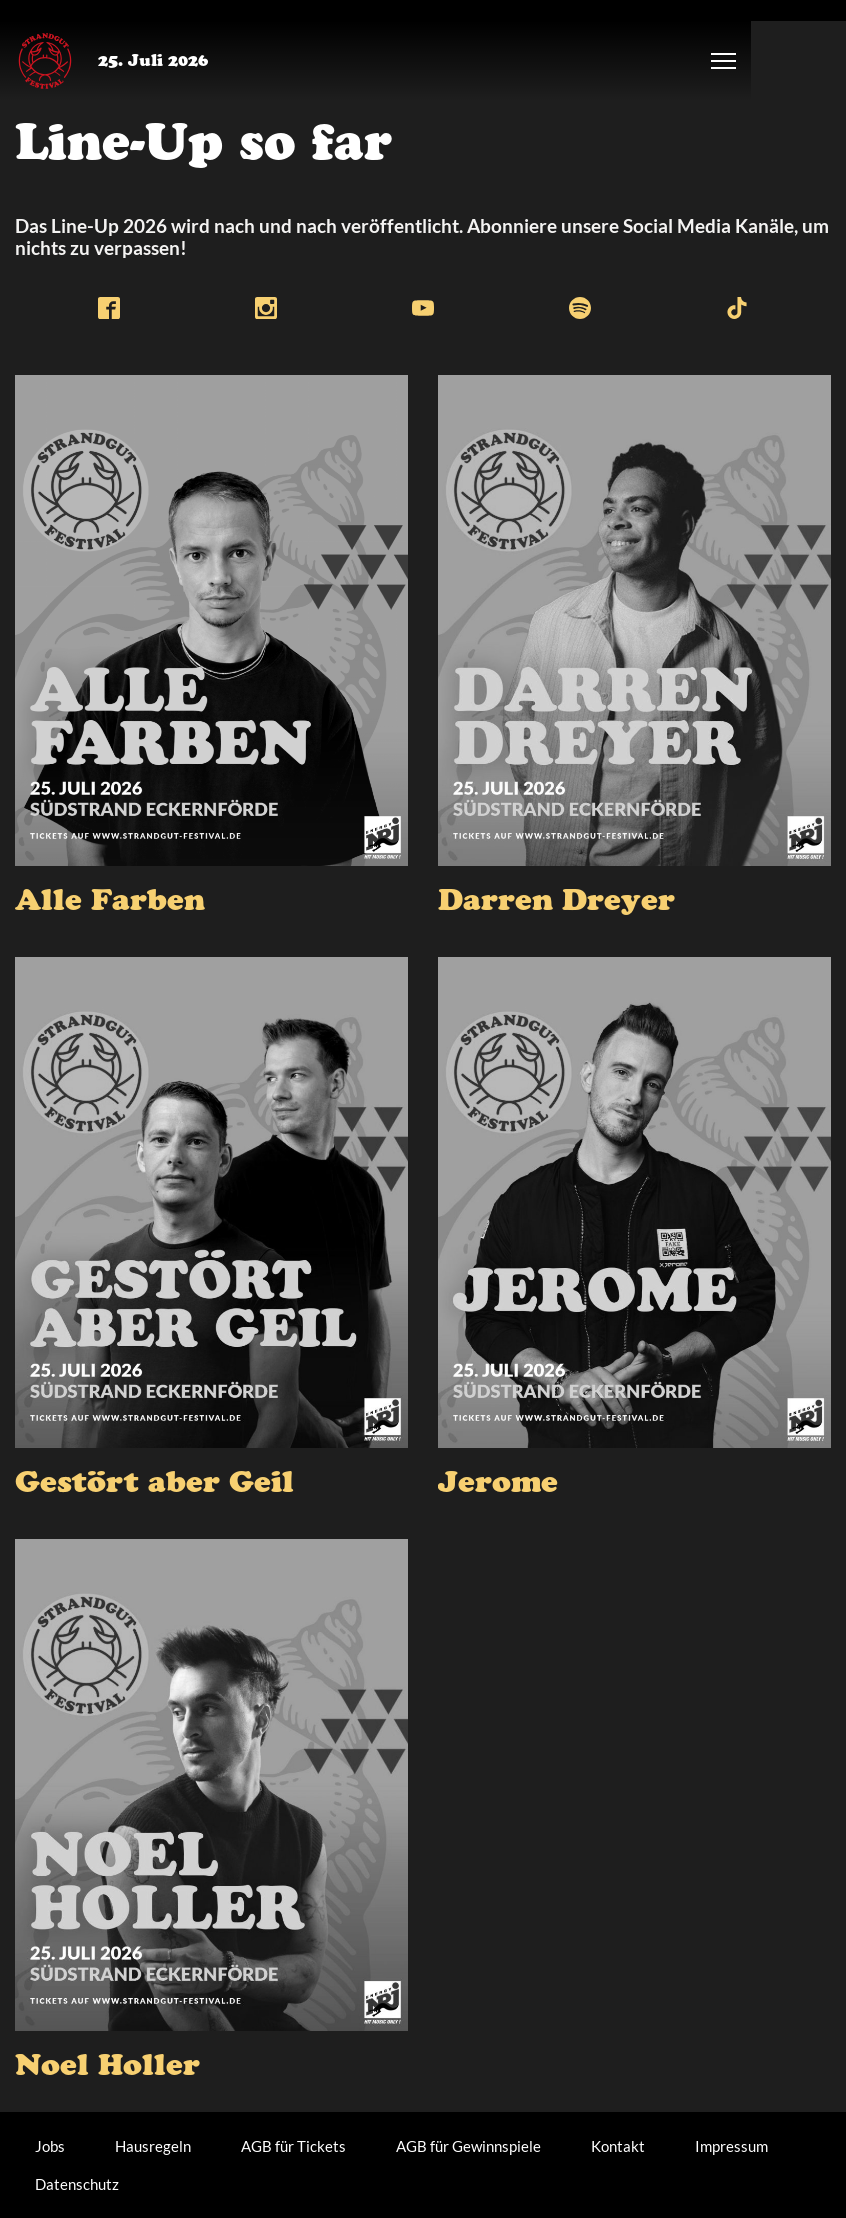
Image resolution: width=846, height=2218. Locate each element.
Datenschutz (77, 2184)
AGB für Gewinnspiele (468, 2146)
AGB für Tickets (293, 2146)
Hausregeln (153, 2146)
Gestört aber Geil (154, 1486)
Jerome (498, 1486)
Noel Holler (107, 2069)
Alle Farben (110, 904)
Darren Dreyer (556, 904)
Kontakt (618, 2146)
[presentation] (211, 620)
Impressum (731, 2146)
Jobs (50, 2146)
